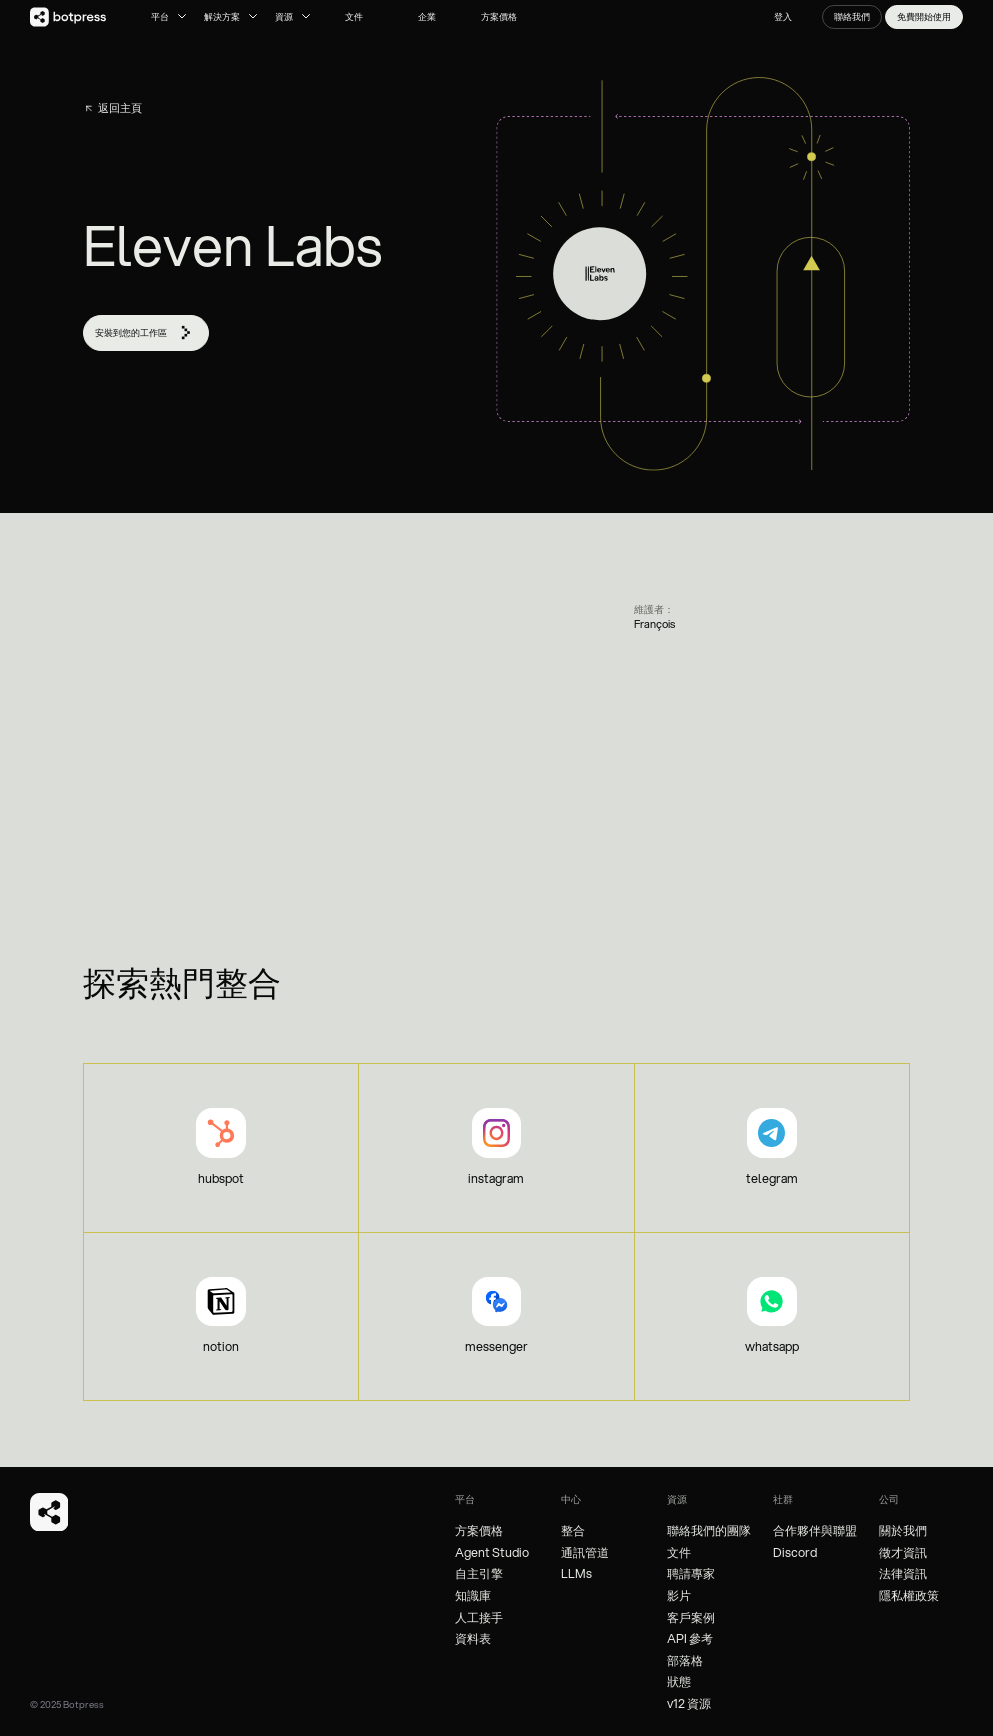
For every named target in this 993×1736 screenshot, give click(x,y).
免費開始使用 (924, 16)
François (654, 624)
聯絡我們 (852, 16)
